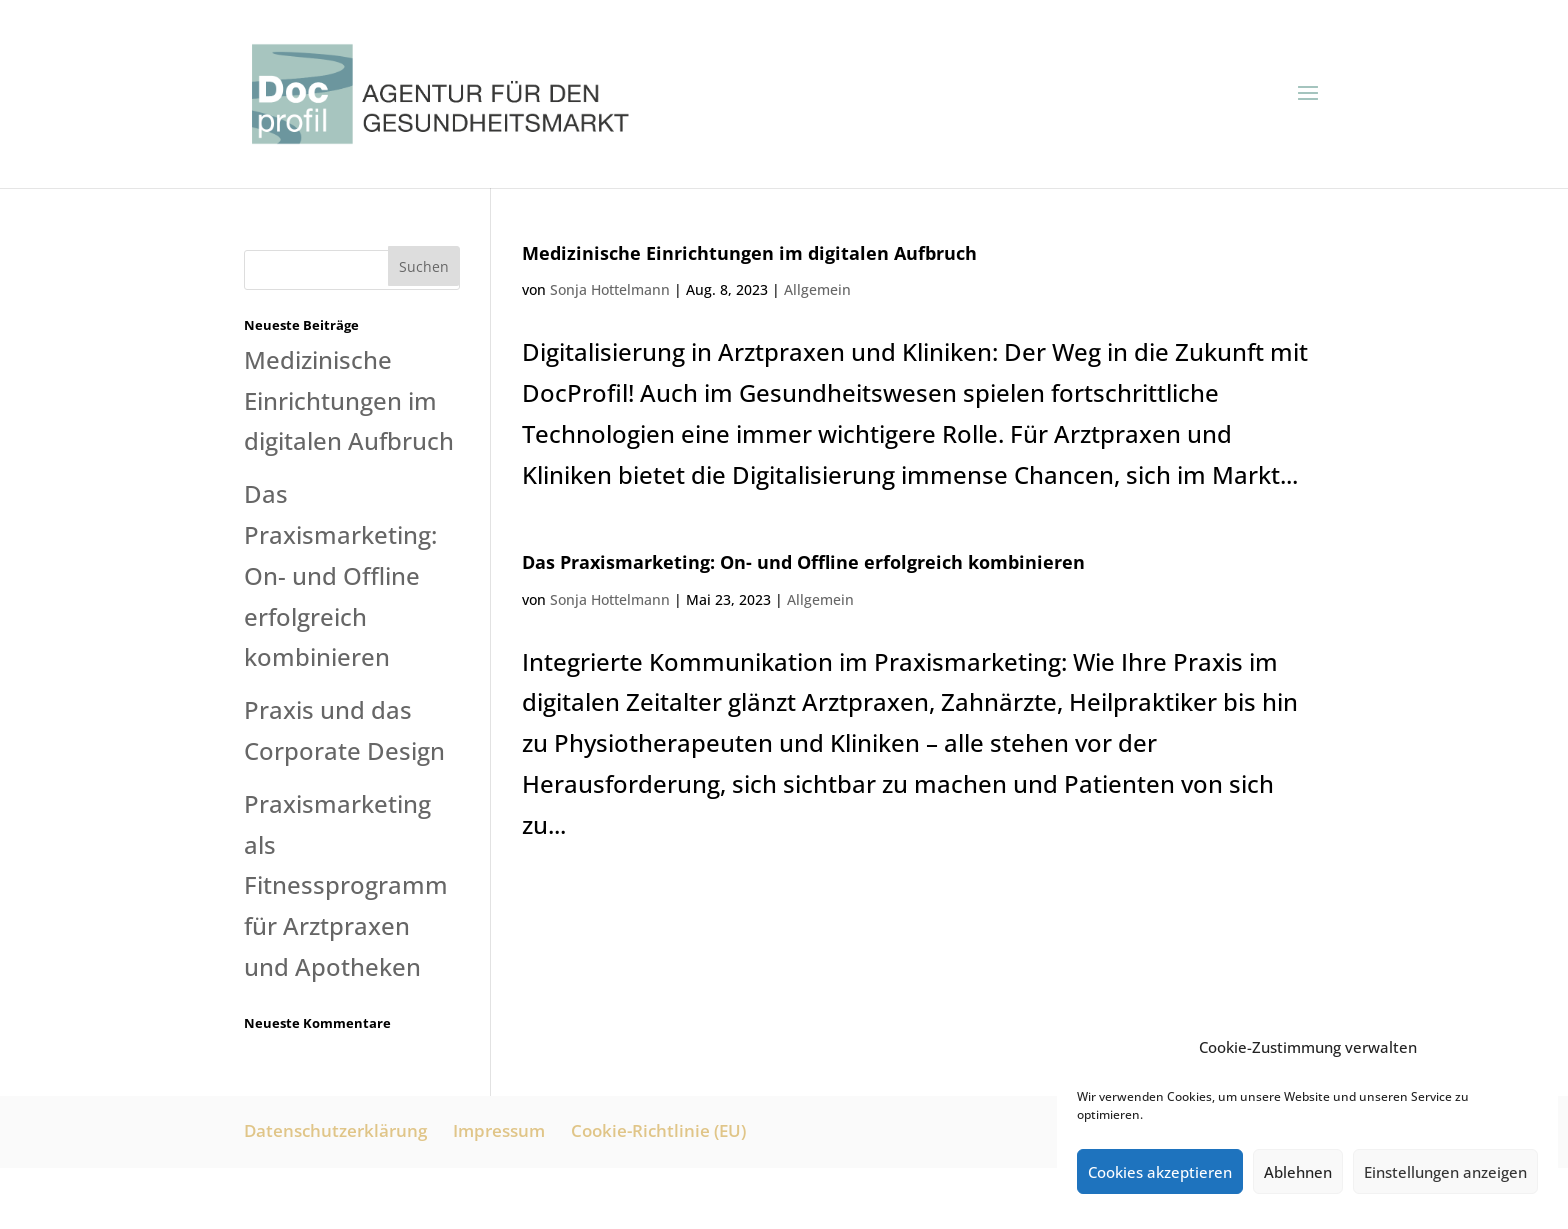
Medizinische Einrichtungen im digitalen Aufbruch (749, 253)
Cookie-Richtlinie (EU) (658, 1130)
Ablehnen (1298, 1172)
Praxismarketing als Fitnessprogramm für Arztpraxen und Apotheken (346, 885)
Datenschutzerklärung (335, 1130)
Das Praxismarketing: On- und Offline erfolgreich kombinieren (803, 562)
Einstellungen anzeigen (1445, 1172)
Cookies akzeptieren (1160, 1172)
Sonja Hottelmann (610, 289)
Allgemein (817, 289)
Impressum (499, 1130)
